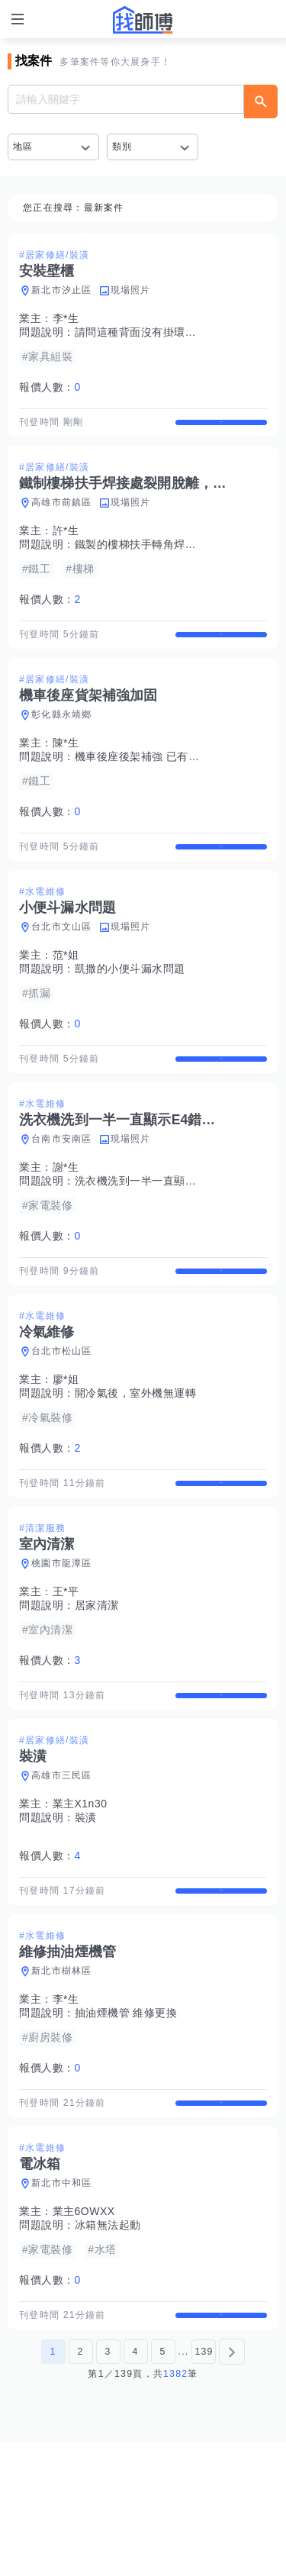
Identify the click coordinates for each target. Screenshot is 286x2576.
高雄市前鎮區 (61, 516)
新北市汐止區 (61, 290)
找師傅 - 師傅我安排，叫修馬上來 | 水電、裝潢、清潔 (143, 20)
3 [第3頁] (107, 2486)
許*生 (66, 544)
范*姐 (66, 995)
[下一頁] (232, 2486)
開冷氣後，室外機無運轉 (136, 1460)
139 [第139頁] (203, 2486)
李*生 (66, 318)
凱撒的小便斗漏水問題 (130, 1009)
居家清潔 (97, 1686)
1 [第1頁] (53, 2486)
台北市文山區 (61, 967)
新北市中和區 (61, 2304)
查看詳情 (221, 429)
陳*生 (66, 769)
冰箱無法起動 (108, 2346)
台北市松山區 (61, 1418)
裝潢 (86, 1911)
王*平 (66, 1672)
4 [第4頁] (135, 2486)
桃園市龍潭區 (61, 1644)
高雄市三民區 (61, 1869)
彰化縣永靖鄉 (61, 741)
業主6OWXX (84, 2332)
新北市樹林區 (61, 2078)
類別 (122, 146)
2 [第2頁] (80, 2486)
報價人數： (50, 387)
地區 (23, 146)
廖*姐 (66, 1446)
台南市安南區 (61, 1193)
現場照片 (131, 290)
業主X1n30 (80, 1897)
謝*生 (66, 1221)
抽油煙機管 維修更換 (126, 2120)
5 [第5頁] (162, 2486)
